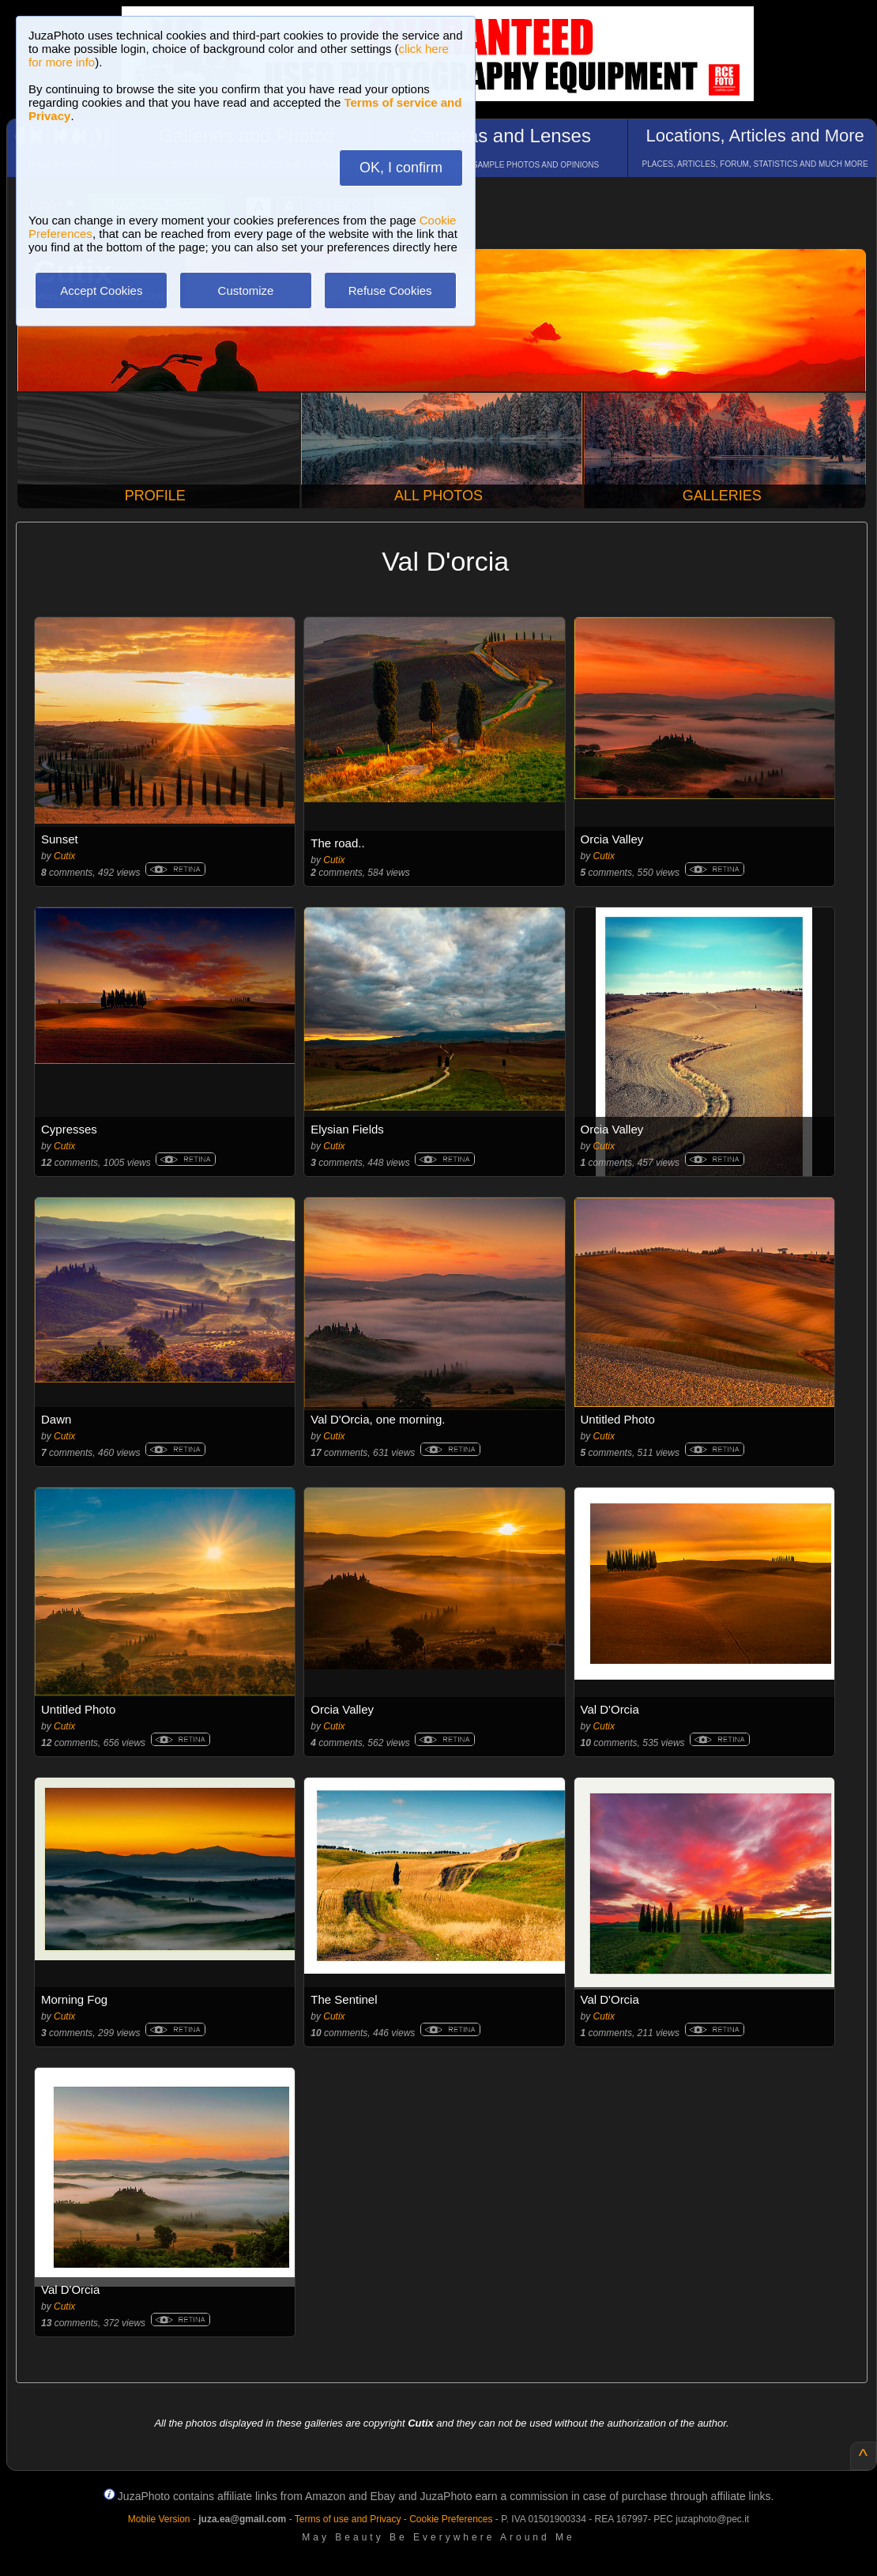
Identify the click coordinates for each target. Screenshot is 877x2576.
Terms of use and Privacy (348, 2519)
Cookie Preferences (450, 2519)
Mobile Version (159, 2519)
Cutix (64, 856)
